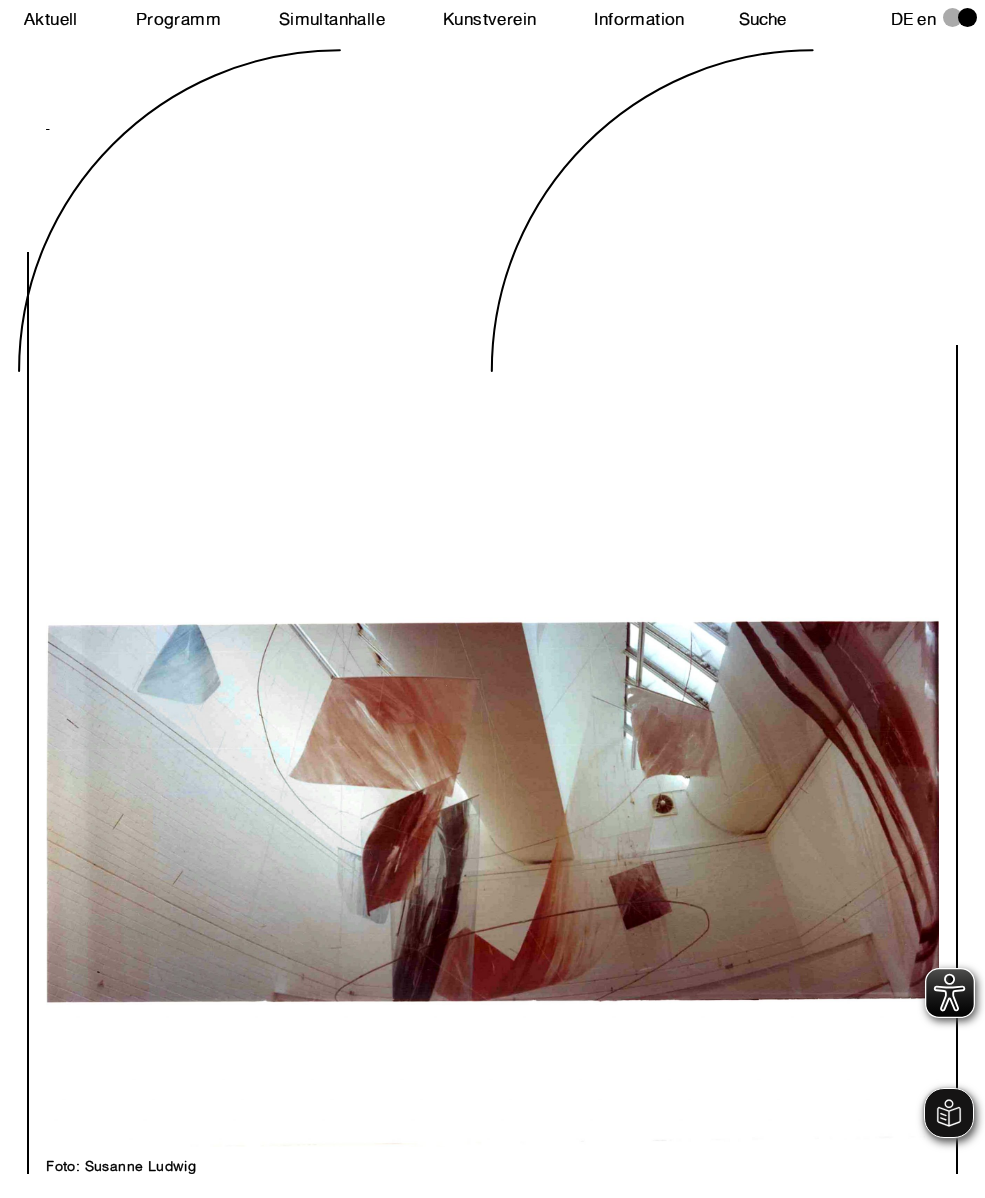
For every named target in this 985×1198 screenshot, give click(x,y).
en (926, 19)
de (902, 19)
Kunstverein (489, 19)
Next (269, 616)
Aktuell (51, 19)
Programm (178, 19)
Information (639, 19)
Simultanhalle (332, 19)
